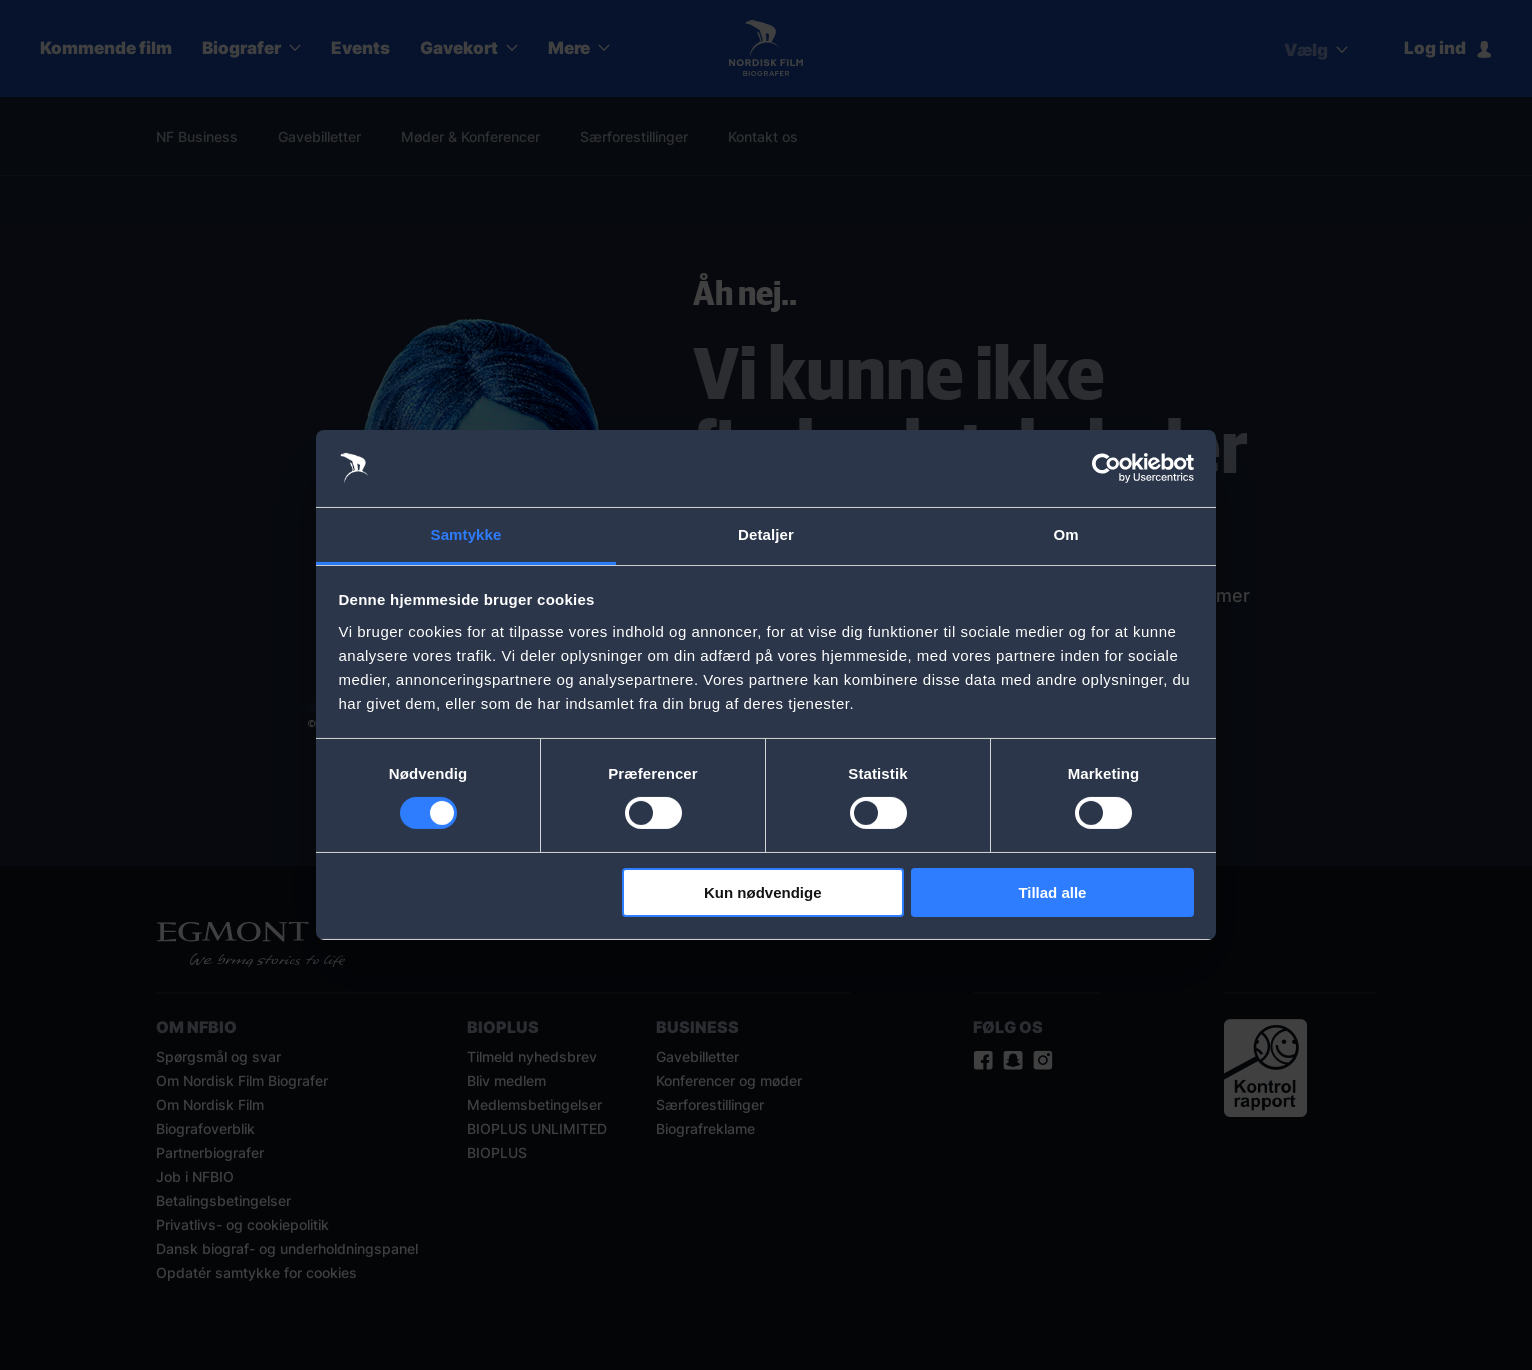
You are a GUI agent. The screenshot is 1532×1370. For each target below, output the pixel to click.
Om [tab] (1065, 534)
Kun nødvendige (763, 892)
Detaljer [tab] (766, 534)
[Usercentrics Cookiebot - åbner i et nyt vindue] (1106, 468)
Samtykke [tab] (466, 534)
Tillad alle (1052, 892)
